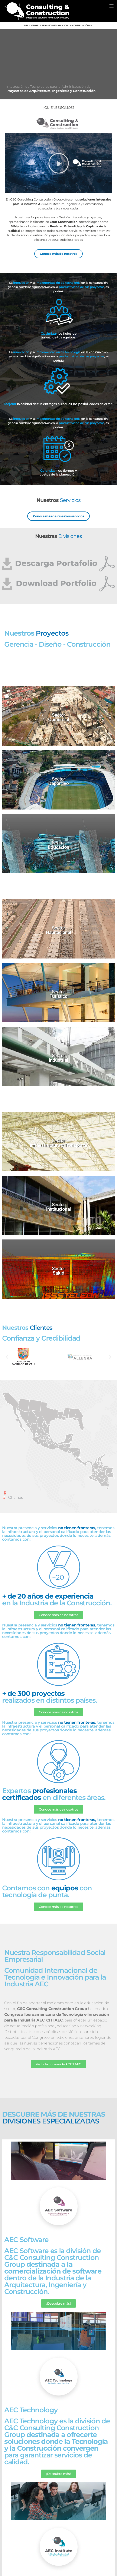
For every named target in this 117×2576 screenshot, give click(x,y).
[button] (111, 5)
